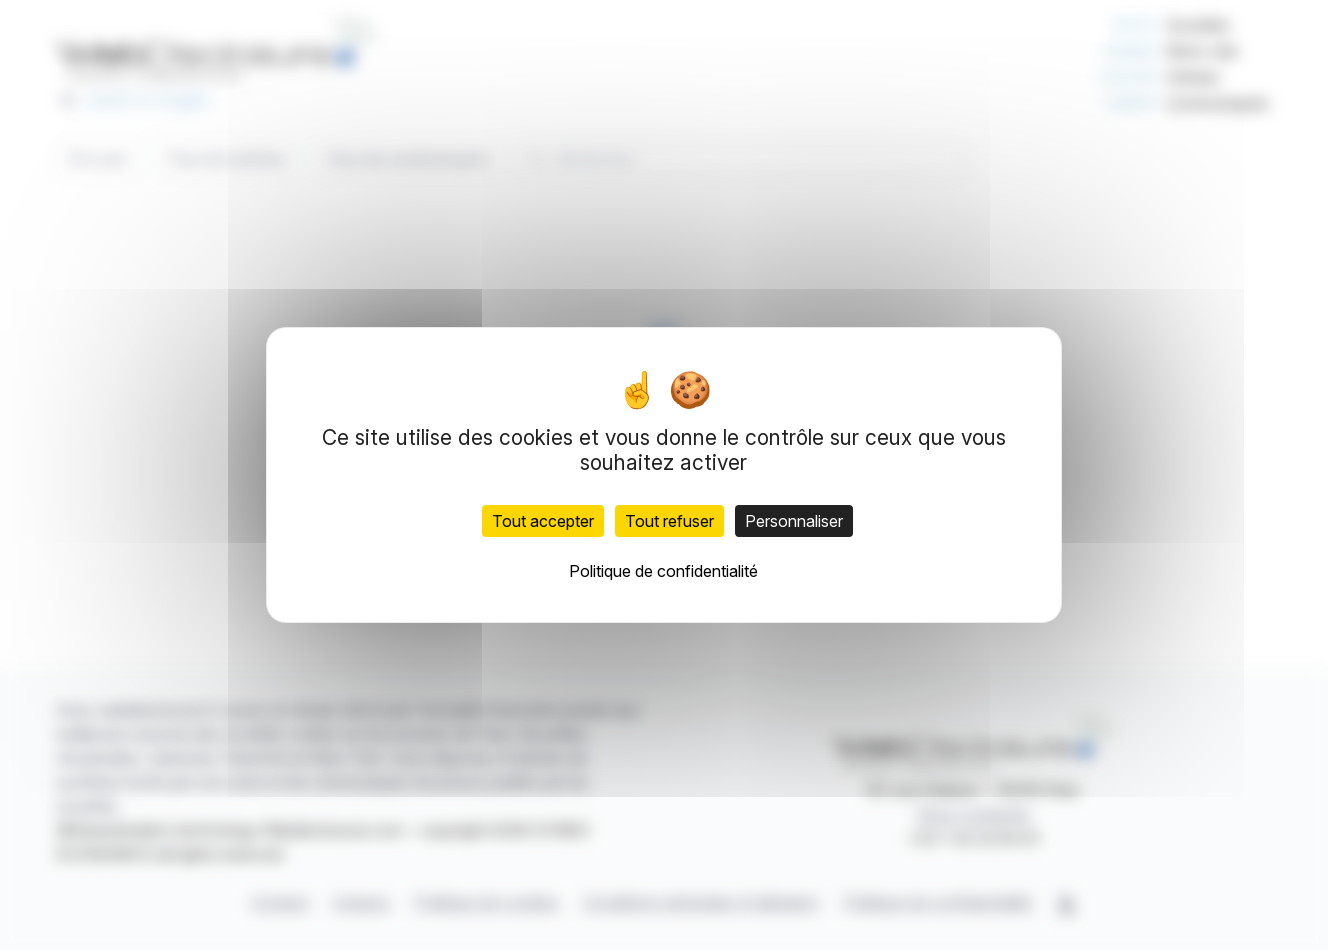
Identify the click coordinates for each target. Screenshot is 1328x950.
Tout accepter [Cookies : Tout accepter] (543, 521)
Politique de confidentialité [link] (663, 571)
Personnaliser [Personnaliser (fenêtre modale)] (794, 521)
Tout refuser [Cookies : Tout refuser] (669, 521)
